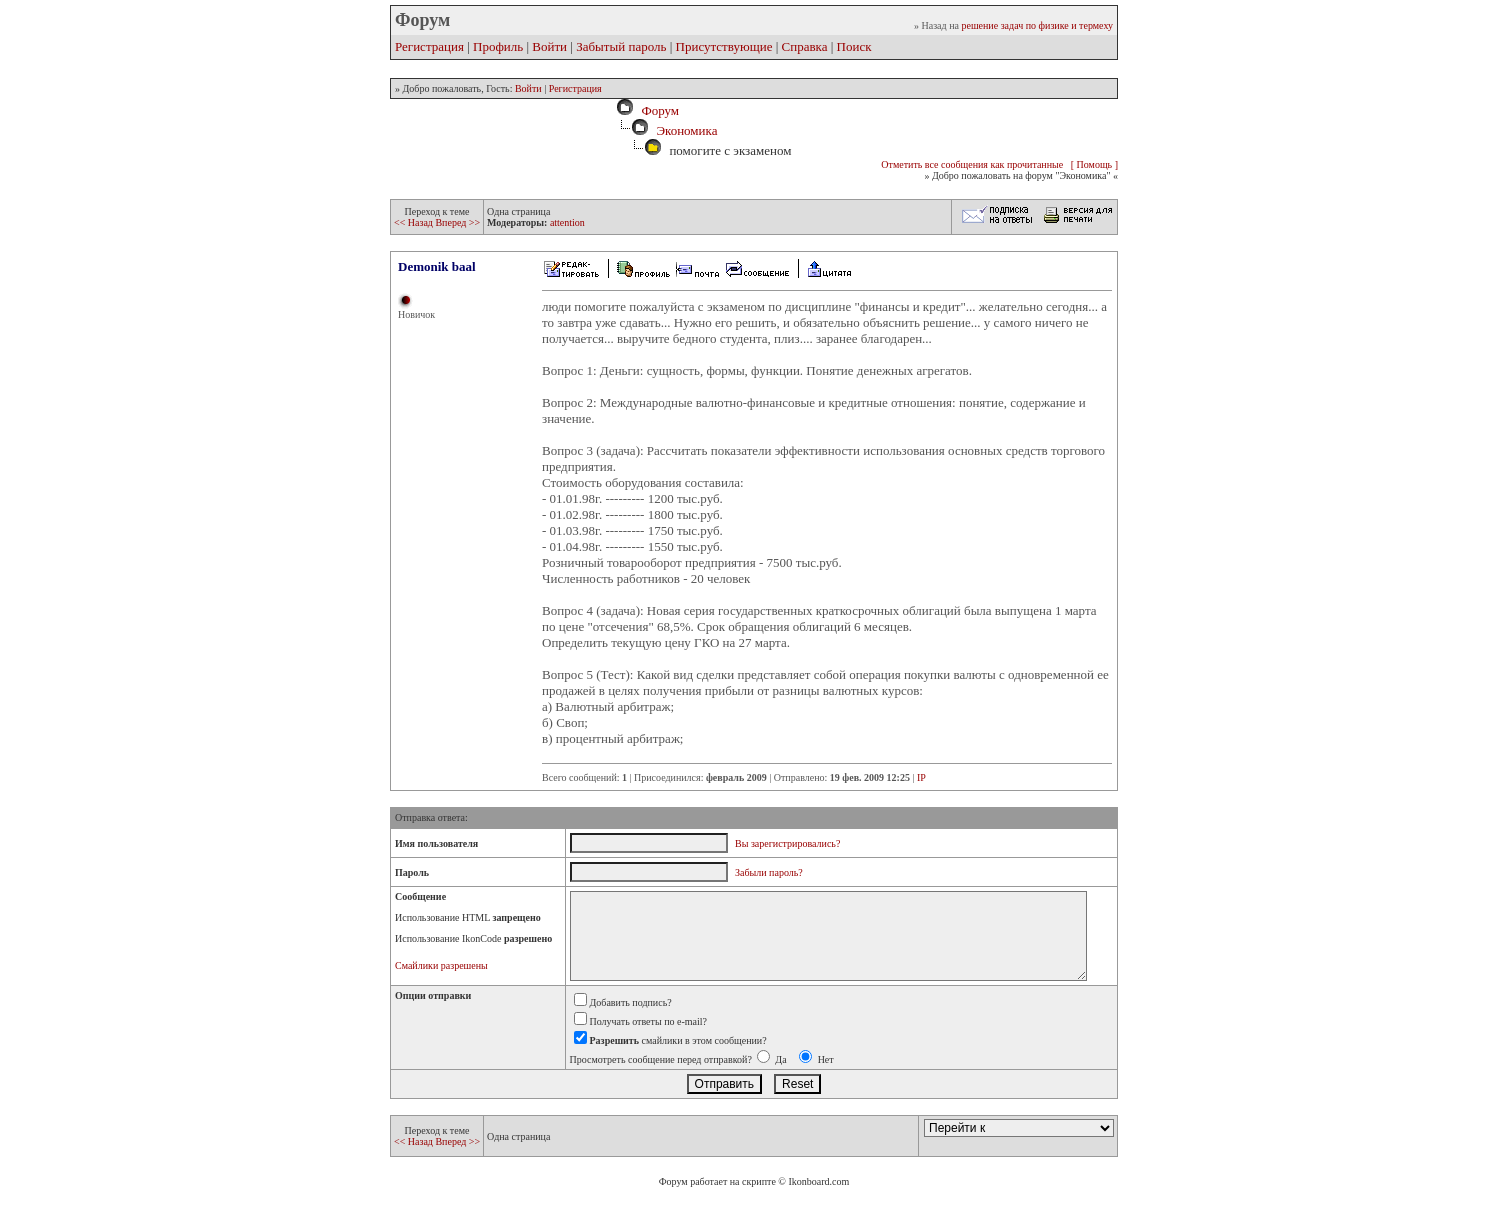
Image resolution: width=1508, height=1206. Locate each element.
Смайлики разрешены (441, 965)
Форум (657, 110)
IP (921, 777)
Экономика (686, 130)
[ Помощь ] (1094, 164)
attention (567, 222)
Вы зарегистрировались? (787, 843)
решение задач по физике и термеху (1037, 25)
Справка (805, 46)
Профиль (498, 46)
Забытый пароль (621, 46)
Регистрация (429, 46)
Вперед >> (457, 222)
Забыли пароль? (769, 872)
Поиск (854, 46)
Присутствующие (724, 46)
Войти (549, 46)
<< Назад (414, 222)
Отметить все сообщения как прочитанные (972, 164)
